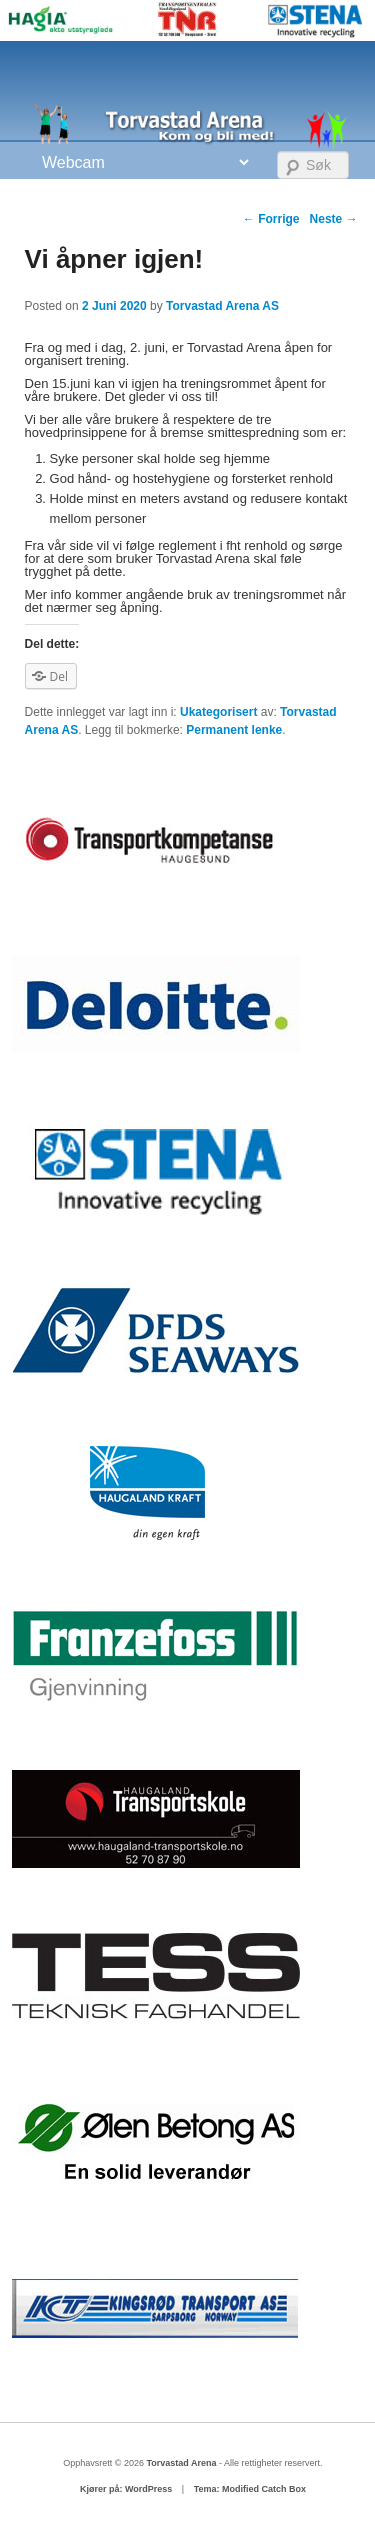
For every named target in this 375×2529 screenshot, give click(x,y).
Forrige (271, 219)
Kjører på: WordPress (126, 2489)
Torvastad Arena (182, 2463)
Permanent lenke (234, 730)
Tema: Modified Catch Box (250, 2489)
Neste (334, 219)
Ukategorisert (218, 712)
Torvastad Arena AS (222, 306)
